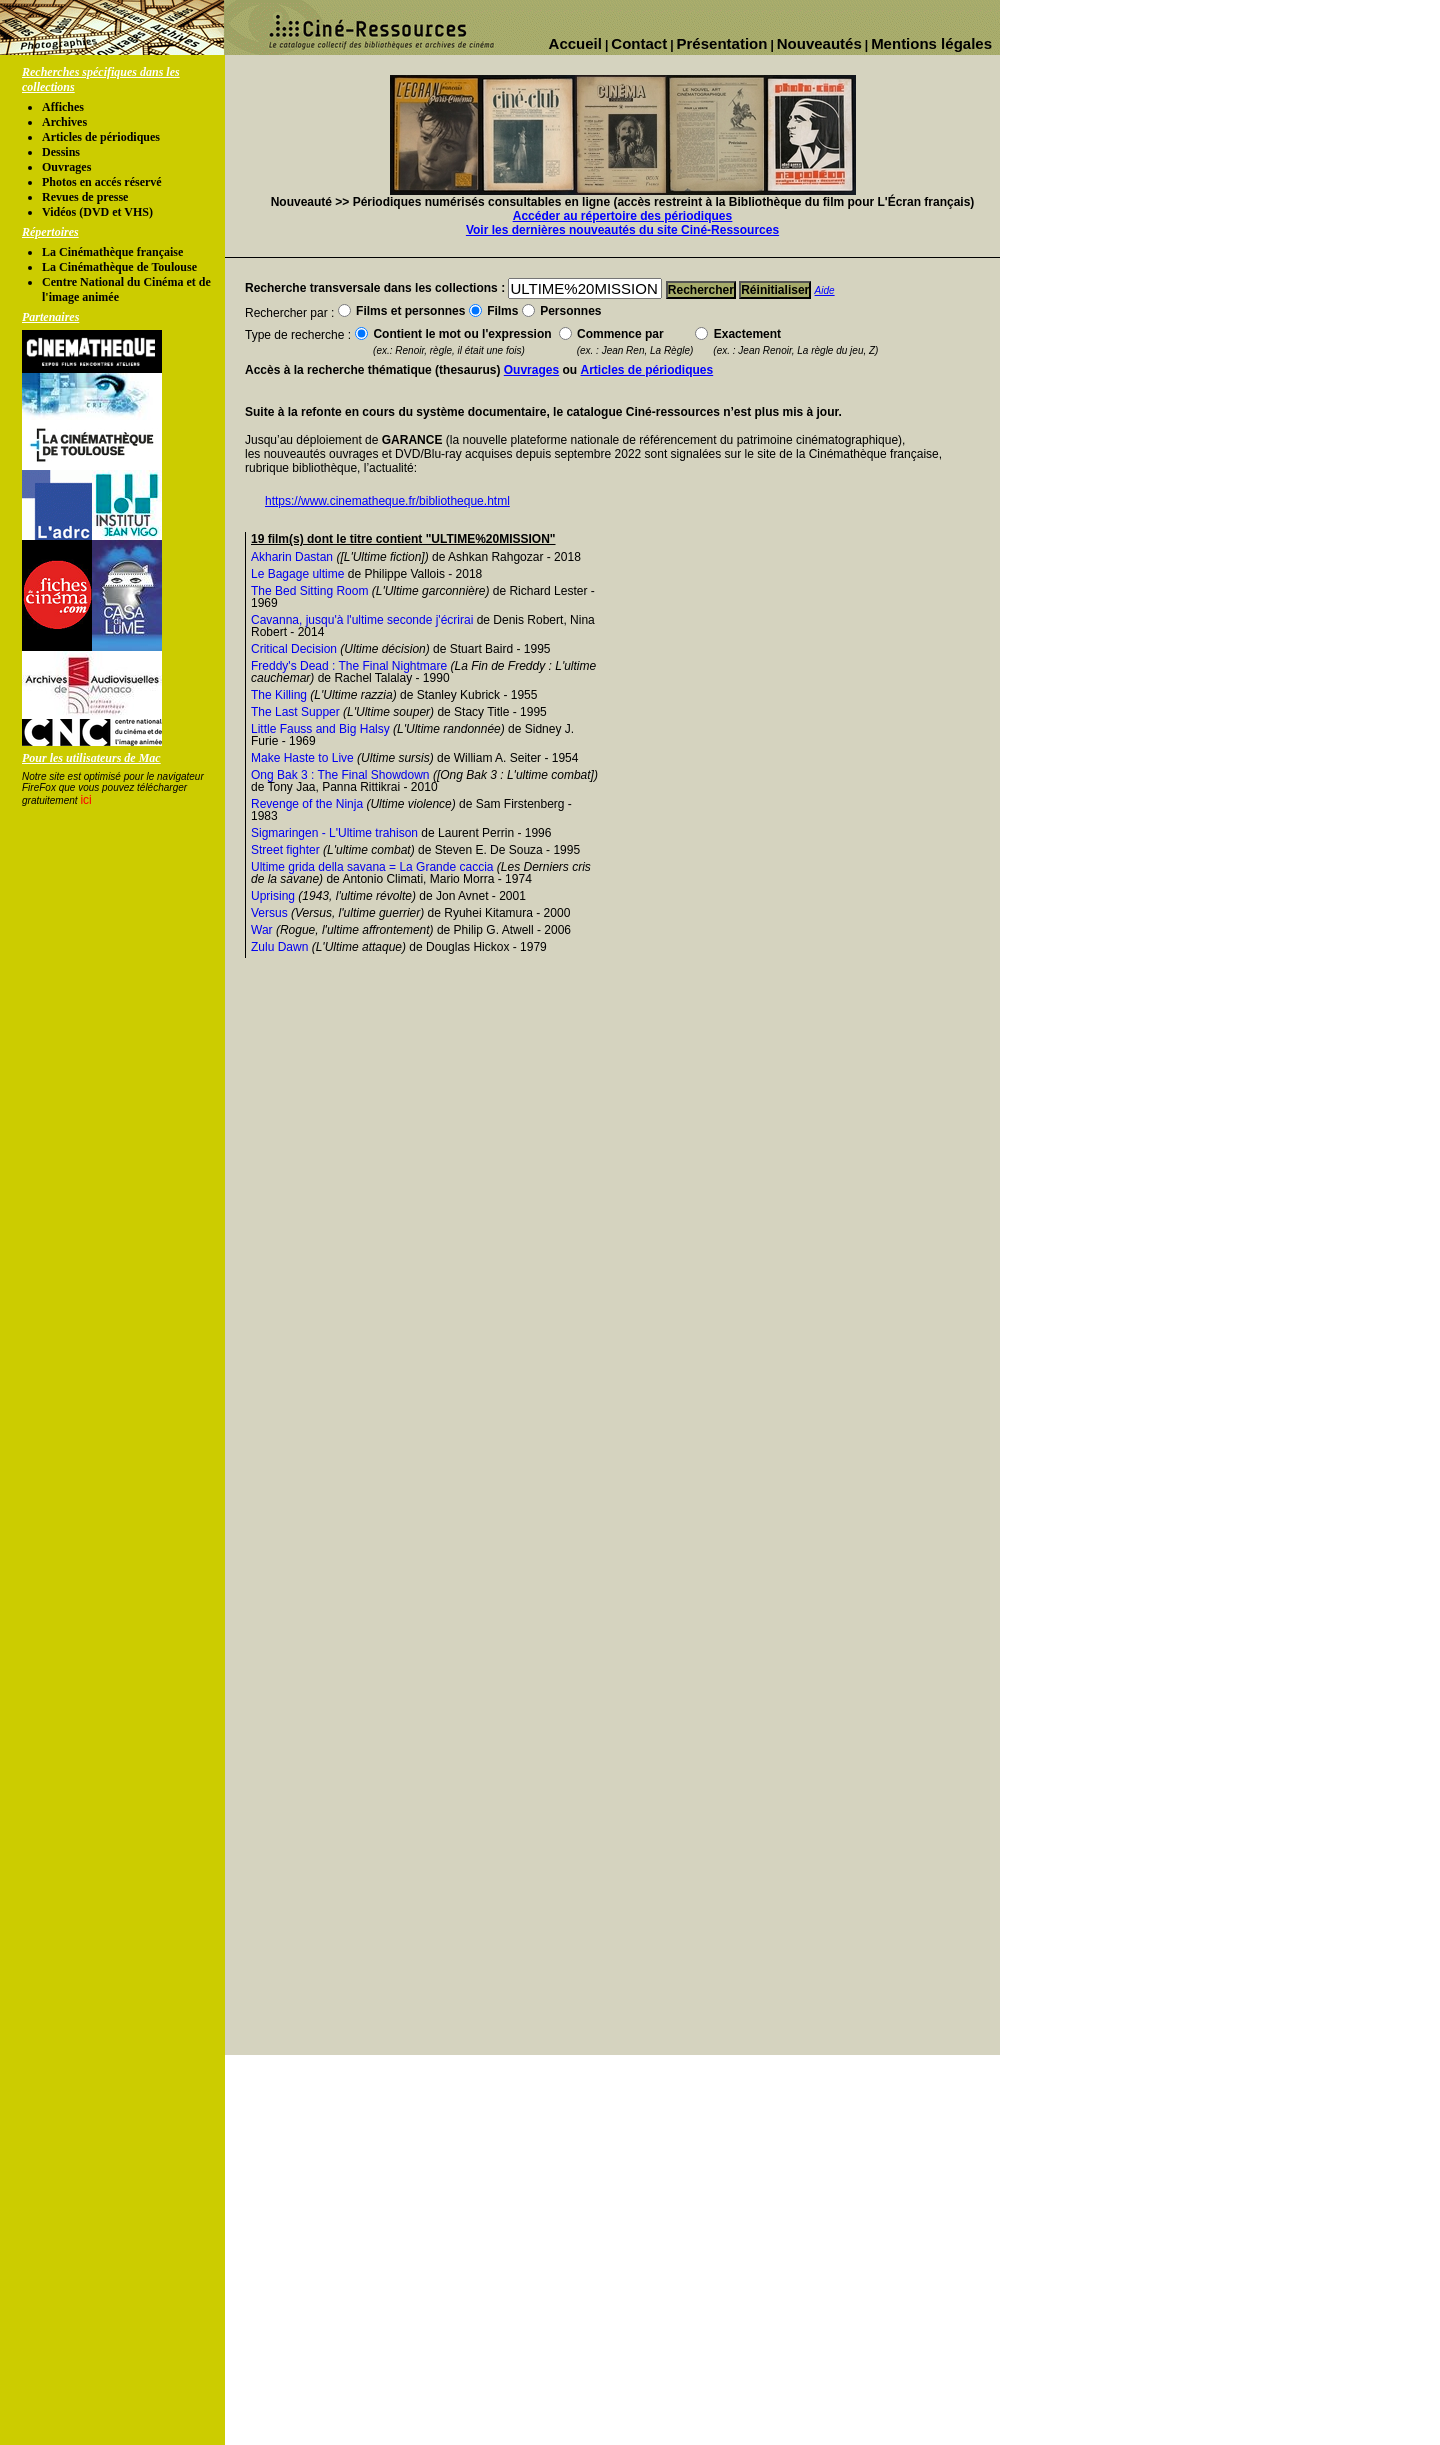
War (262, 930)
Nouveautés (819, 43)
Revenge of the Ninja (307, 804)
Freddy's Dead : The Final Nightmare (349, 666)
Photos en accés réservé (102, 182)
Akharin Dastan (292, 557)
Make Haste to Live (302, 758)
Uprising (273, 896)
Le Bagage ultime (297, 574)
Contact (639, 43)
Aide (825, 290)
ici (85, 800)
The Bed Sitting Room (309, 591)
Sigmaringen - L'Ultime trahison (334, 833)
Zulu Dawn (279, 947)
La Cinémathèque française (112, 252)
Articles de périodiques (101, 137)
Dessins (61, 152)
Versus (269, 913)
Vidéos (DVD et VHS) (97, 212)
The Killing (279, 695)
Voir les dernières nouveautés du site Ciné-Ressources (622, 230)
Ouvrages (66, 167)
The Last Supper (295, 712)
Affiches (63, 107)
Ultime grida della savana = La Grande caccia (372, 867)
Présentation (722, 43)
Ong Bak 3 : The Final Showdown (340, 775)
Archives (64, 122)
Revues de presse (85, 197)
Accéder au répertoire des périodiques (622, 216)
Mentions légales (931, 43)
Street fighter (285, 850)
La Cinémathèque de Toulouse (119, 267)
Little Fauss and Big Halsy (320, 729)
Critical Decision (294, 649)
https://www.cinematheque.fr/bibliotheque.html (387, 501)
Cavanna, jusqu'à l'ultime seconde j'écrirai (362, 620)
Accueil (575, 43)
